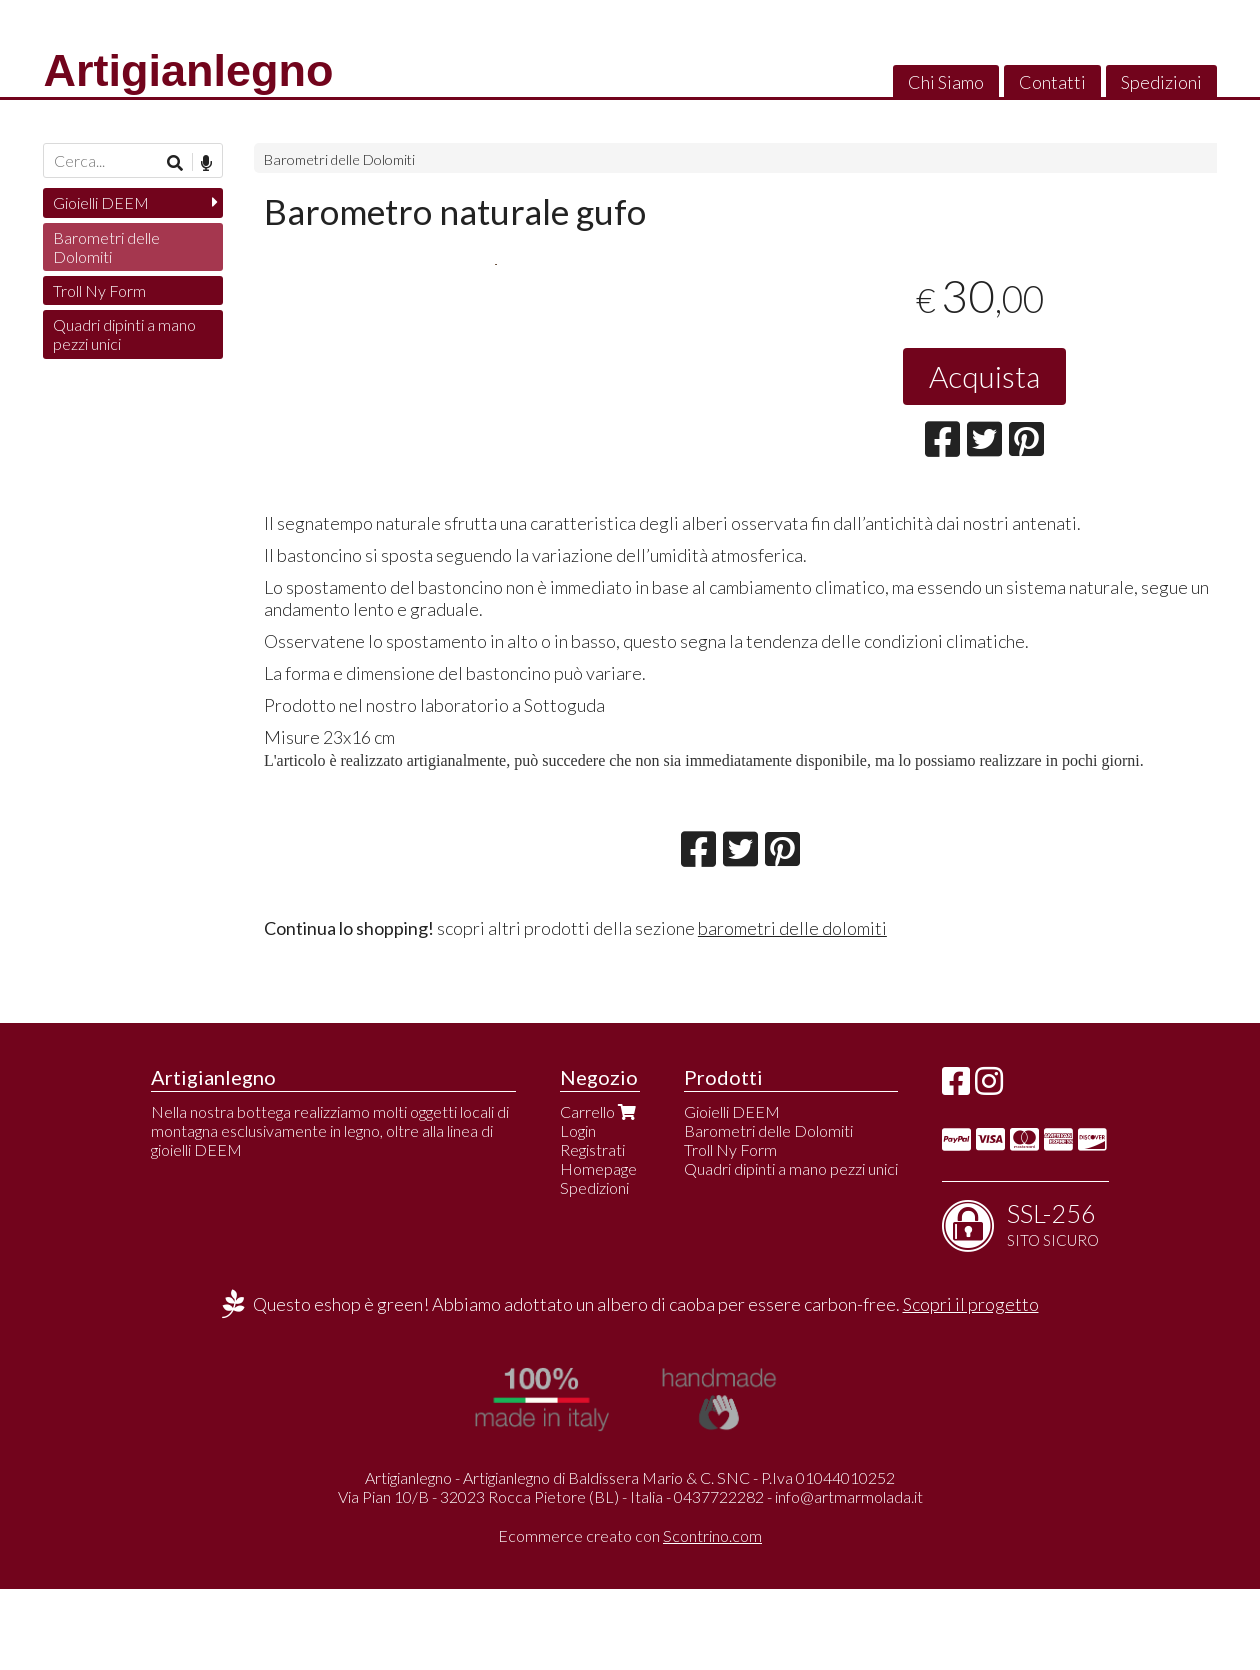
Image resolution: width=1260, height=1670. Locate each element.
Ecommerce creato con (630, 1616)
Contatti (1052, 82)
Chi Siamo (946, 82)
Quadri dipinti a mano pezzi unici (124, 334)
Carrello (600, 1192)
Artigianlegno (188, 70)
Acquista (984, 376)
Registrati (592, 1230)
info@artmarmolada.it (849, 1576)
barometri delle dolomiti (792, 1009)
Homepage (598, 1249)
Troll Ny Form (99, 290)
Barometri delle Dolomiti (339, 159)
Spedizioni (1161, 82)
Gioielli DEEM (101, 202)
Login (578, 1211)
